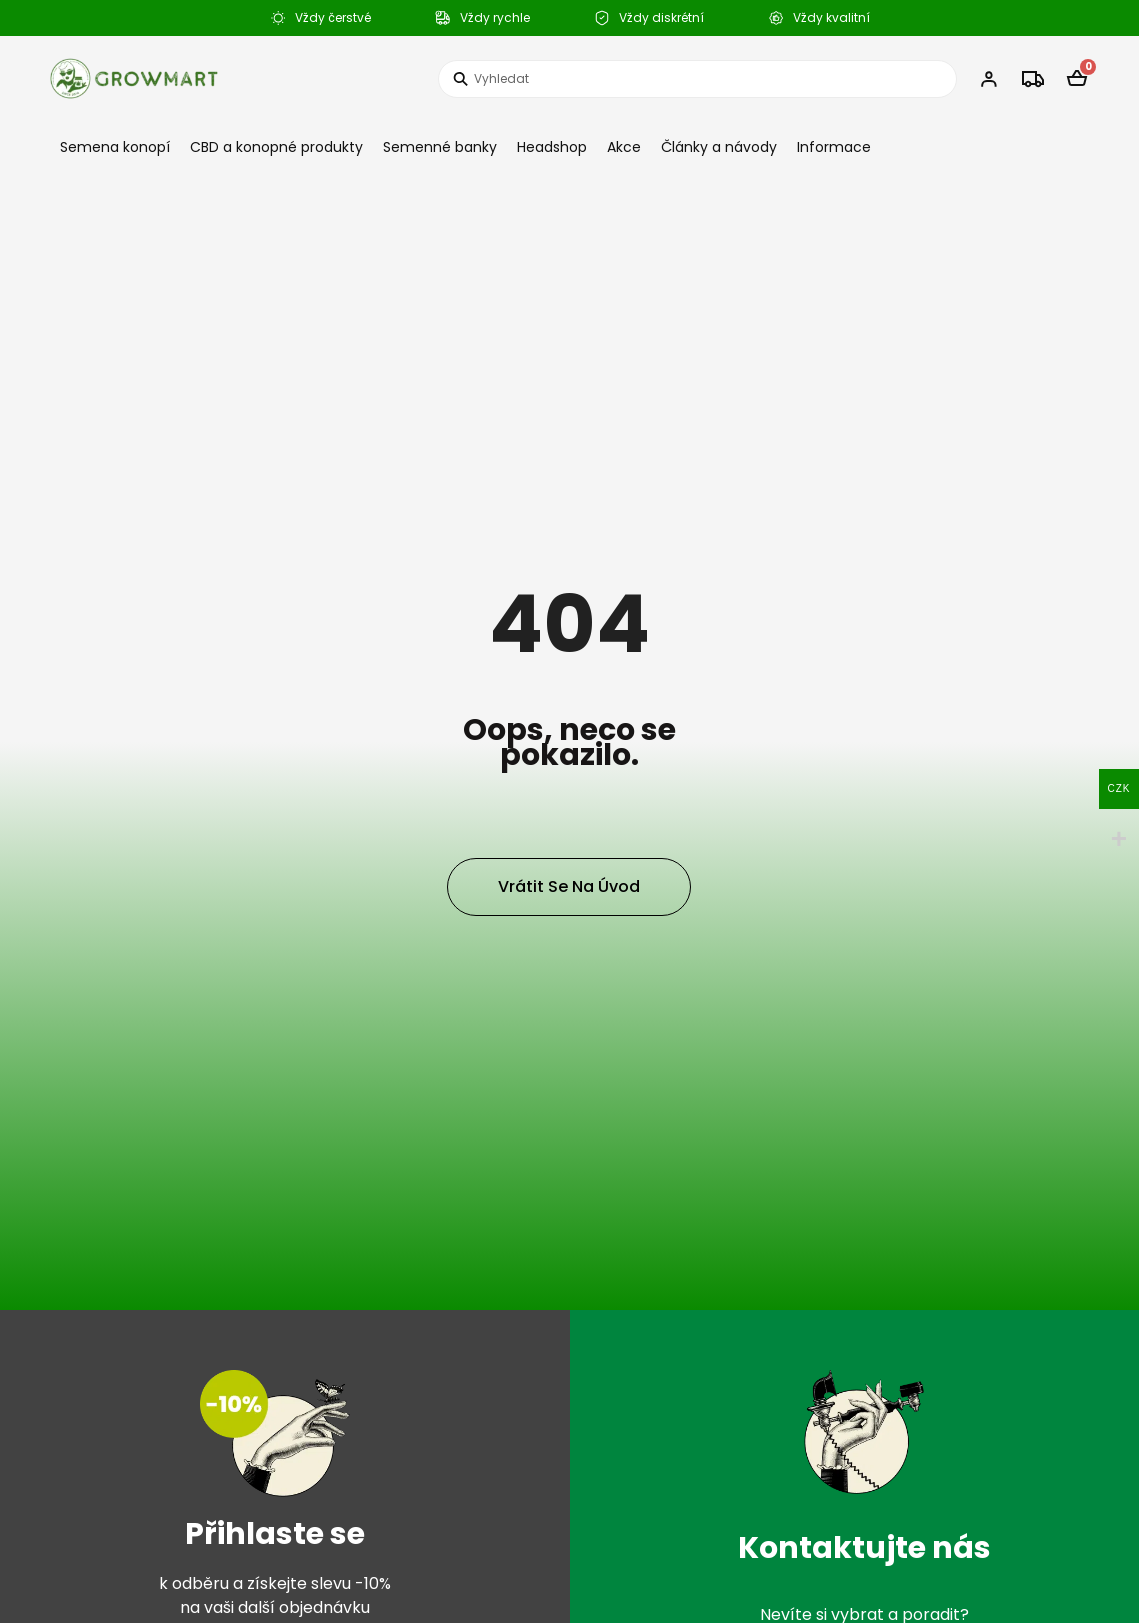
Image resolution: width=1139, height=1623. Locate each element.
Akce (624, 147)
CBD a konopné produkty (276, 147)
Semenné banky (440, 147)
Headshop (552, 147)
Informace (834, 147)
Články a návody (719, 147)
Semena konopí (115, 147)
